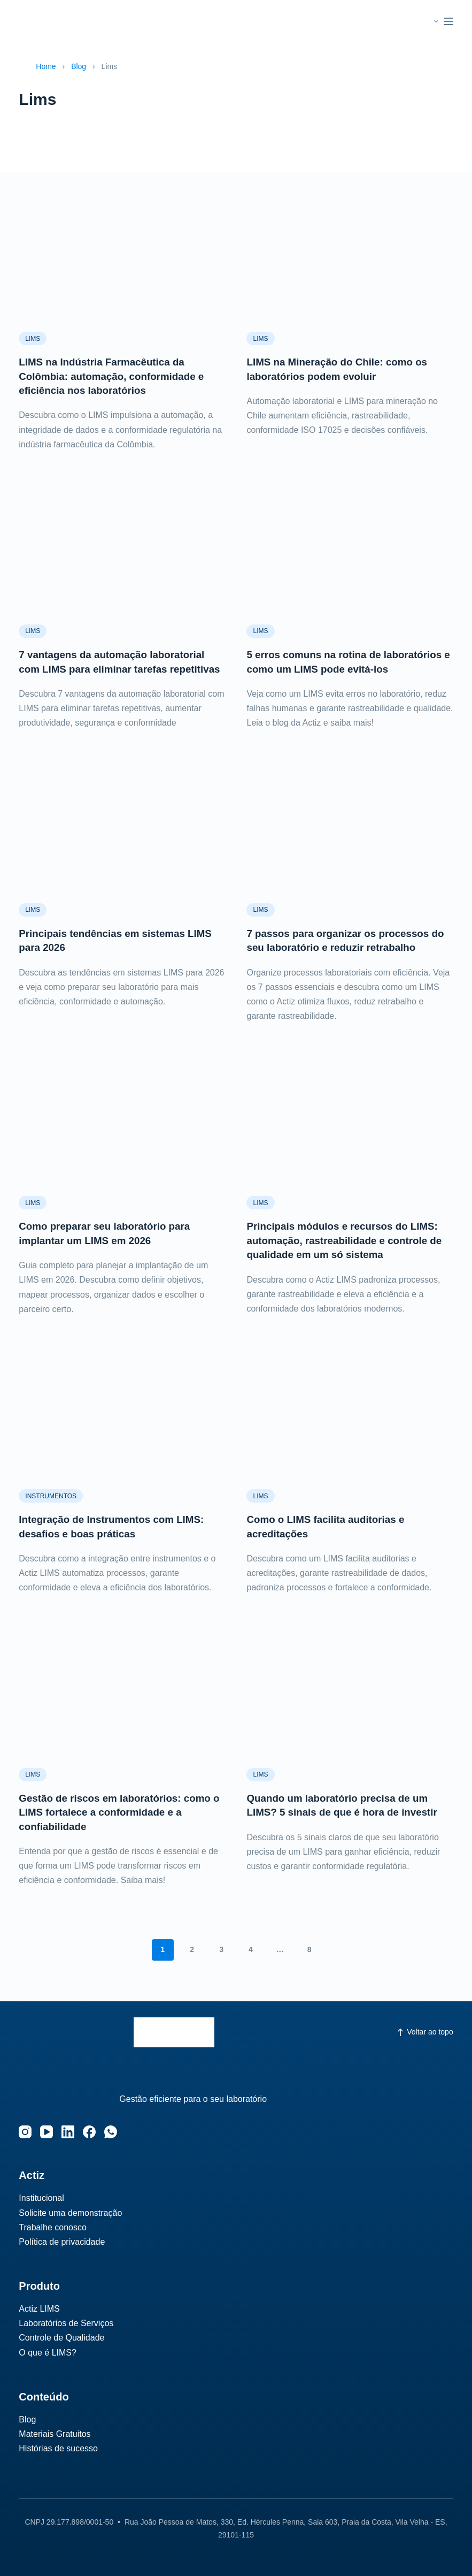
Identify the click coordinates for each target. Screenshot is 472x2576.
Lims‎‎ (32, 338)
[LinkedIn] (67, 2131)
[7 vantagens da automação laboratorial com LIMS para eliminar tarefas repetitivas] (122, 552)
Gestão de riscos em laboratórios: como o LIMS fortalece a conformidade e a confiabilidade (121, 1823)
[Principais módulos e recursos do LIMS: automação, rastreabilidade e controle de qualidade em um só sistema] (349, 1137)
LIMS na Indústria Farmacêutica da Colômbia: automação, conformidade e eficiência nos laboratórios (117, 375)
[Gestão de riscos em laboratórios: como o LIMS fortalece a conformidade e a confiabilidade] (122, 1707)
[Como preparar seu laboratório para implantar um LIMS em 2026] (122, 1137)
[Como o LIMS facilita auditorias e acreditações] (349, 1429)
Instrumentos (50, 1508)
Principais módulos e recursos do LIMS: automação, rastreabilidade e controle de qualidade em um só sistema (348, 1252)
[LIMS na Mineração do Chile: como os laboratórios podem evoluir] (349, 260)
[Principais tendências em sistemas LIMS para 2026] (122, 844)
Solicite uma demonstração (70, 2212)
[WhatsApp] (110, 2131)
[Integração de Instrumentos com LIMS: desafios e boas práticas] (122, 1429)
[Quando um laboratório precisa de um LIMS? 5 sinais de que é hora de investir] (349, 1707)
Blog (78, 66)
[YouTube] (46, 2131)
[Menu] (448, 21)
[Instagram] (25, 2131)
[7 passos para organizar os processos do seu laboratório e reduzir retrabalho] (349, 844)
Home (46, 66)
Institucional (41, 2197)
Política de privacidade (62, 2241)
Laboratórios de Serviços (66, 2323)
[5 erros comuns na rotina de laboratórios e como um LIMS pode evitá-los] (349, 552)
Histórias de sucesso (58, 2448)
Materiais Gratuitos (54, 2433)
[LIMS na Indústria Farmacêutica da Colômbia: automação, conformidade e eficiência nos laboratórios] (122, 260)
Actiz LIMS (39, 2308)
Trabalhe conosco (53, 2227)
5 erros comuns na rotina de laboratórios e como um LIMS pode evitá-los (335, 668)
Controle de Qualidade (61, 2337)
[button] (426, 21)
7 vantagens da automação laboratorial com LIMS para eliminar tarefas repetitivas (117, 668)
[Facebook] (89, 2131)
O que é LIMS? (47, 2352)
